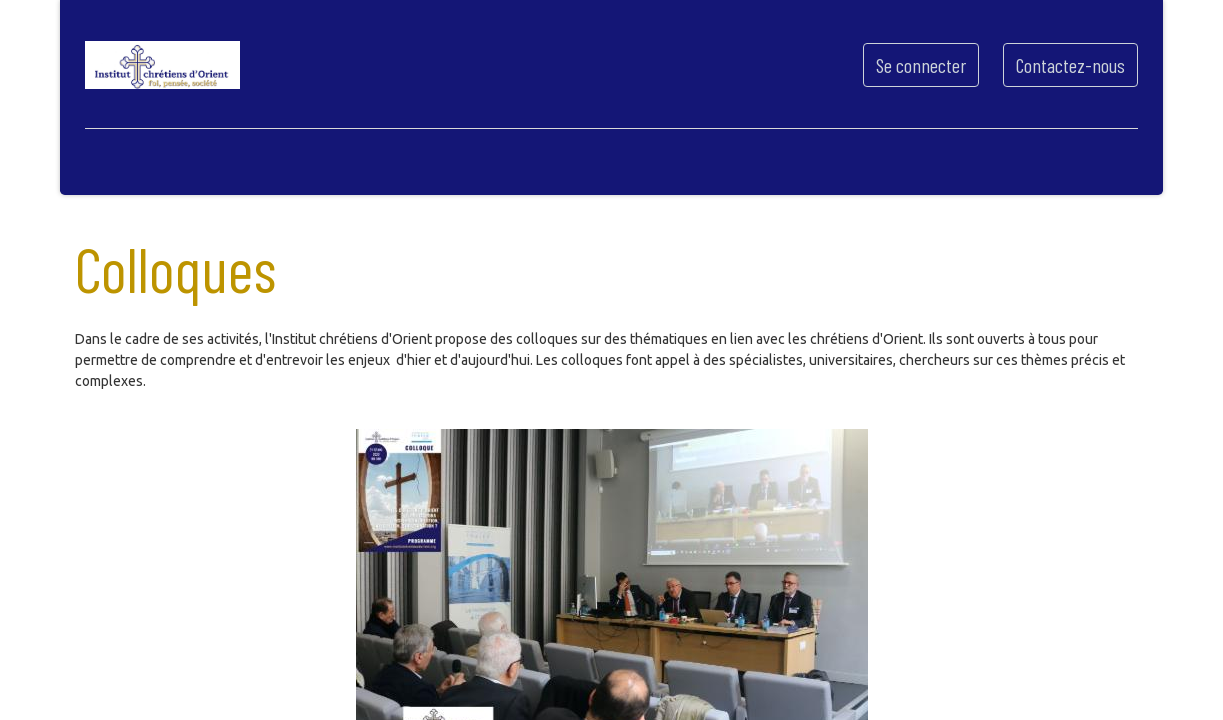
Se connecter (915, 65)
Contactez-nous (1064, 65)
